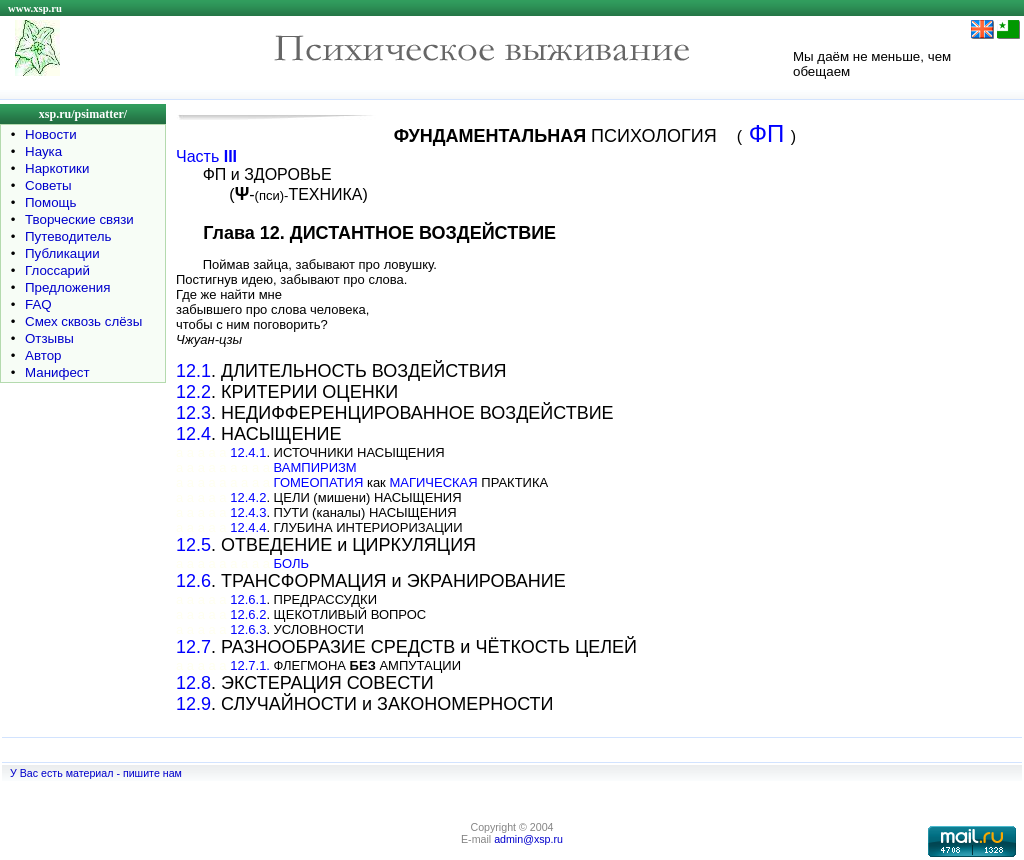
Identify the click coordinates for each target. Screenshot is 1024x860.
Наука (43, 151)
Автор (43, 355)
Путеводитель (68, 236)
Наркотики (57, 168)
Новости (51, 134)
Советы (48, 185)
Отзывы (49, 338)
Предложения (67, 287)
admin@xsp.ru (528, 839)
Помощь (50, 202)
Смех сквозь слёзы (83, 321)
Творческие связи (79, 219)
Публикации (62, 253)
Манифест (57, 372)
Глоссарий (57, 270)
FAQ (38, 304)
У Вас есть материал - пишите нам (96, 773)
